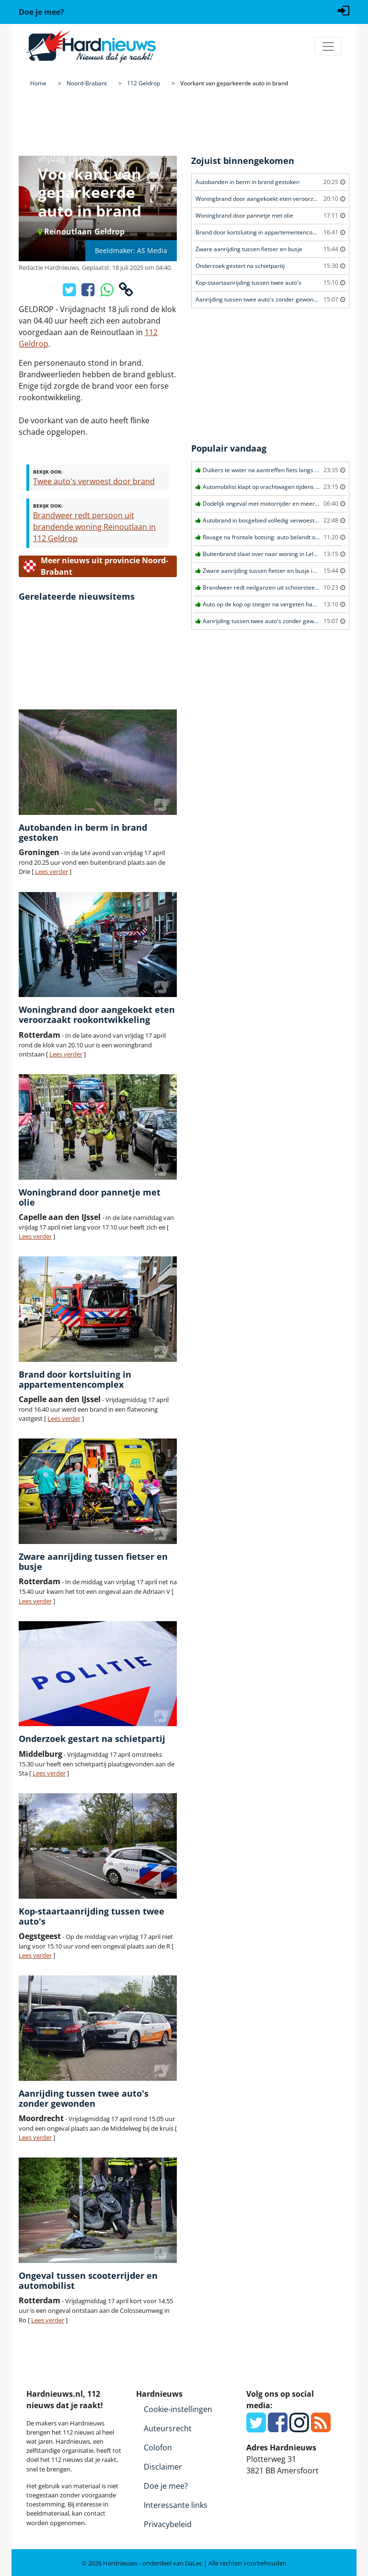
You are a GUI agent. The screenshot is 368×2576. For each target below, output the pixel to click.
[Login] (343, 9)
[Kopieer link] (126, 292)
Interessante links (175, 2505)
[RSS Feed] (321, 2428)
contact (94, 2513)
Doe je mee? (166, 2486)
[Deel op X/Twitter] (70, 292)
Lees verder (51, 871)
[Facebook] (278, 2428)
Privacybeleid (168, 2524)
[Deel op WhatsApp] (107, 292)
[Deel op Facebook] (89, 292)
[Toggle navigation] (328, 46)
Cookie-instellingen (178, 2409)
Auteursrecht (168, 2428)
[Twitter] (256, 2428)
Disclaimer (163, 2466)
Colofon (158, 2447)
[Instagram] (299, 2428)
